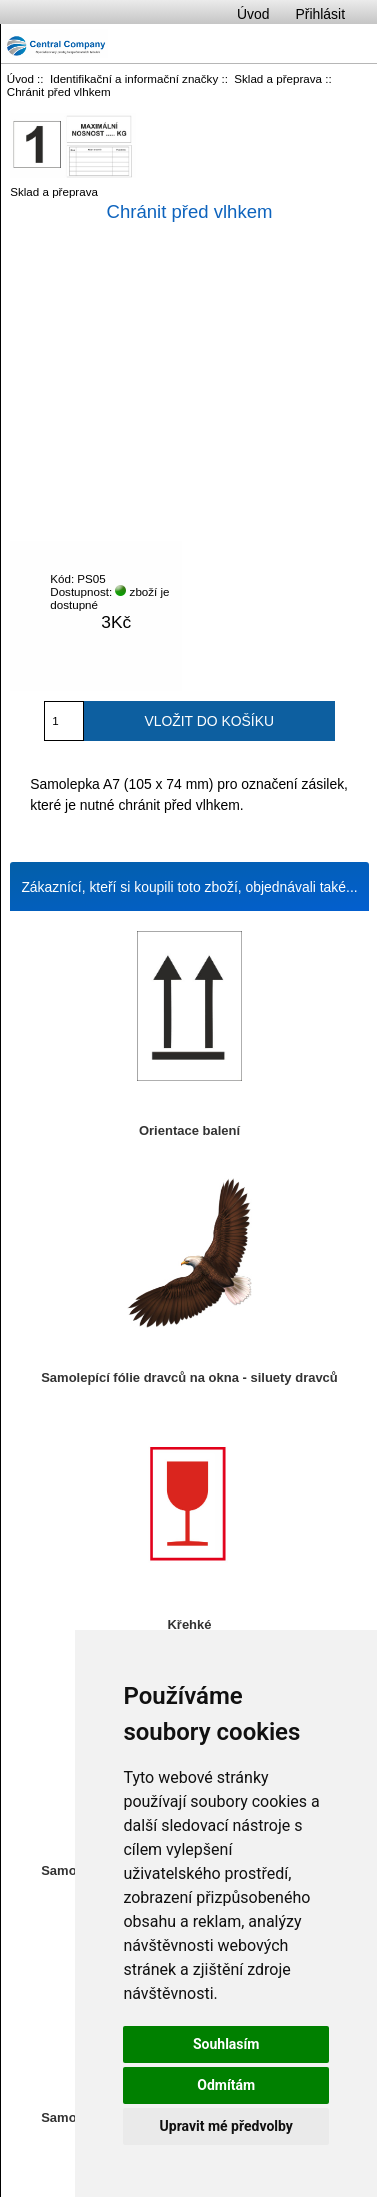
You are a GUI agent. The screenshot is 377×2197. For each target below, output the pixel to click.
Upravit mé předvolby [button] (226, 2126)
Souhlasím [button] (226, 2044)
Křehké (189, 1624)
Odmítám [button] (226, 2085)
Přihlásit (320, 14)
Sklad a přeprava (278, 78)
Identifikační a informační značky (134, 78)
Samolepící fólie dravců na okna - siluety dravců (189, 1377)
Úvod (253, 14)
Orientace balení (189, 1130)
